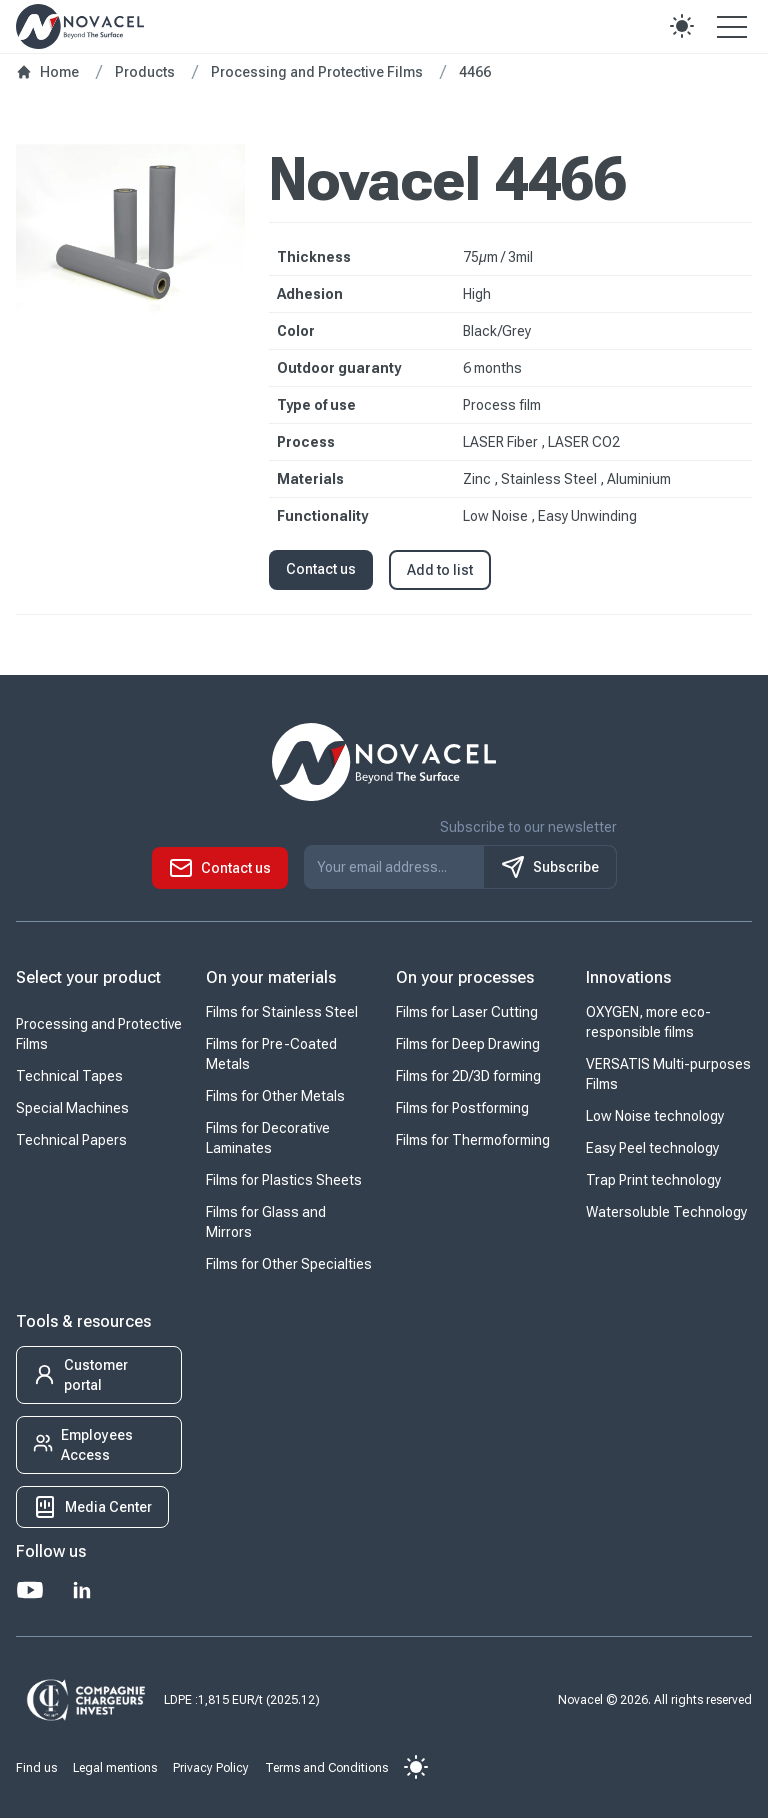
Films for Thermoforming (473, 1140)
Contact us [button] (321, 569)
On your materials (271, 977)
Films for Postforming (462, 1108)
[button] (682, 26)
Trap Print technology (653, 1180)
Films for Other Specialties (289, 1264)
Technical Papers (71, 1140)
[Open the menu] (732, 26)
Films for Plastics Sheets (284, 1180)
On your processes (465, 977)
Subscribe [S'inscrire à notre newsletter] (550, 867)
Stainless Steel (550, 479)
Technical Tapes (69, 1076)
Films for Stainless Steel (282, 1012)
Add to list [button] (440, 570)
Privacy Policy (211, 1768)
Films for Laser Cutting (467, 1012)
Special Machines (72, 1108)
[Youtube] (30, 1590)
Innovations (628, 977)
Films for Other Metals (275, 1096)
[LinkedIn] (82, 1590)
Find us (36, 1768)
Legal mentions (115, 1768)
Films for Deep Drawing (468, 1044)
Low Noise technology (655, 1116)
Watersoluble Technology (666, 1212)
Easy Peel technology (652, 1148)
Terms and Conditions (326, 1768)
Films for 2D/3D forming (468, 1076)
